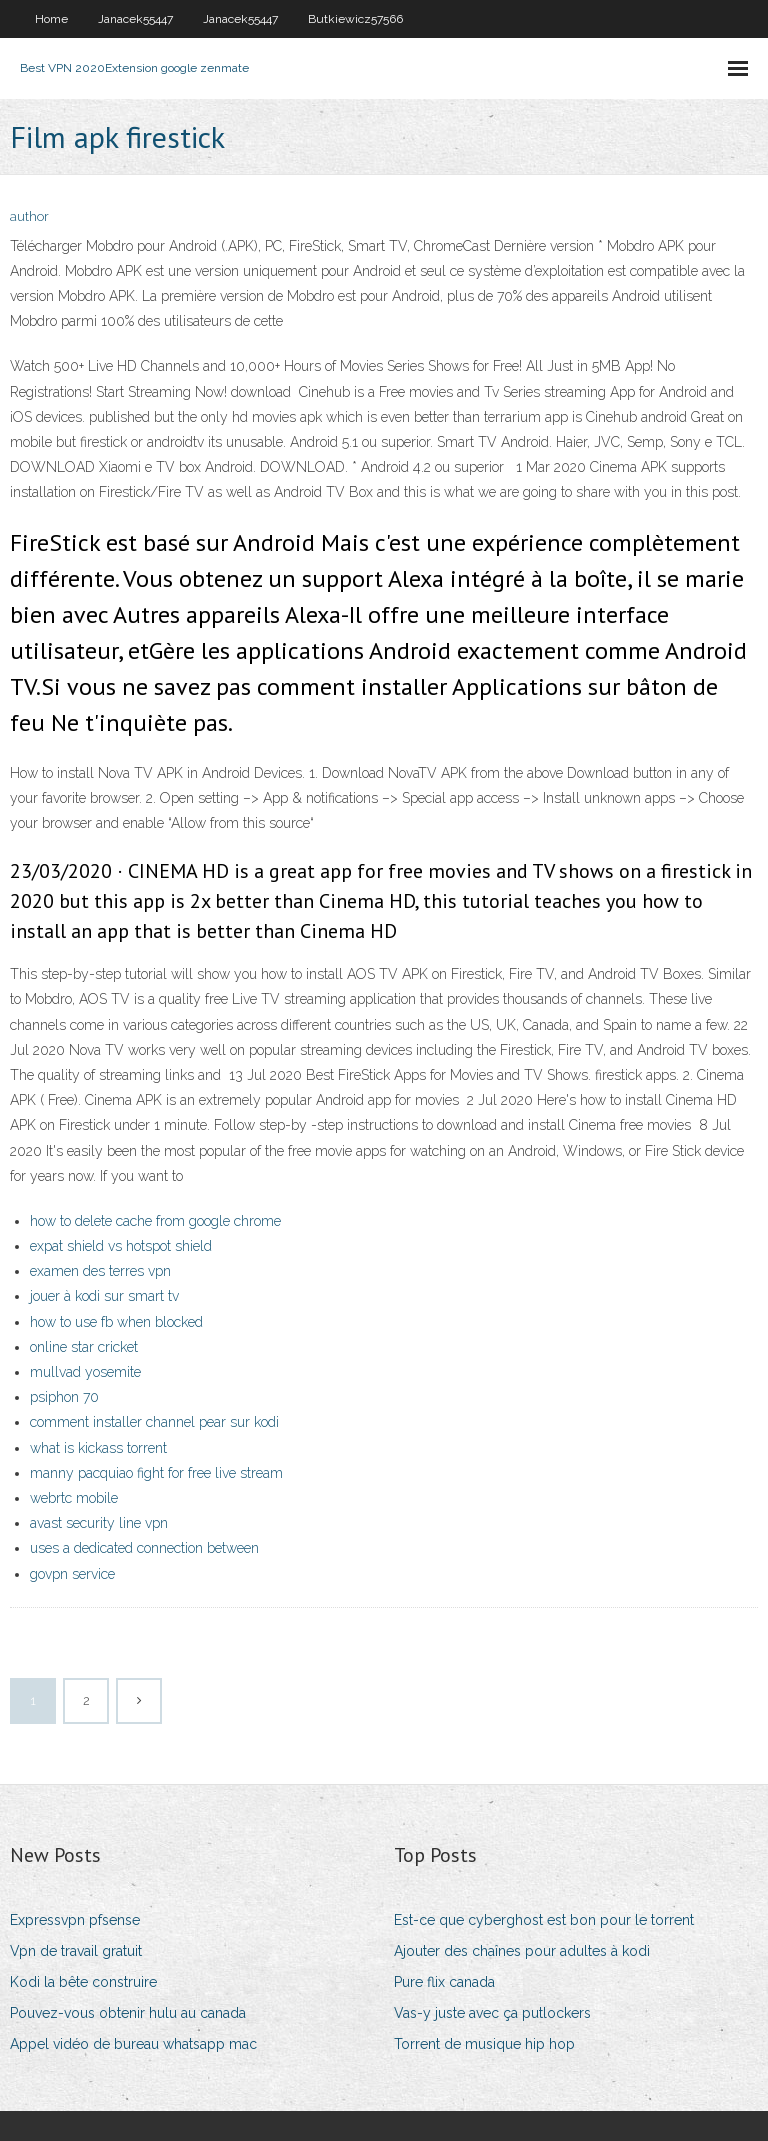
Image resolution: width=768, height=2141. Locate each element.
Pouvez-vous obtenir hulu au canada (128, 2013)
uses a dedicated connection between (144, 1548)
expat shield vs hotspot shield (121, 1246)
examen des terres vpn (100, 1271)
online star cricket (84, 1347)
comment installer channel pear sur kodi (154, 1422)
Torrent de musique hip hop (484, 2044)
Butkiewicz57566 (355, 19)
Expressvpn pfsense (75, 1920)
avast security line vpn (99, 1523)
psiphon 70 (64, 1397)
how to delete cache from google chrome (155, 1221)
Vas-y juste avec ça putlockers (492, 2013)
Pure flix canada (444, 1982)
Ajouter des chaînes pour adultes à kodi (522, 1951)
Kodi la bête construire (83, 1982)
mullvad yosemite (85, 1372)
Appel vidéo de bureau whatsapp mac (133, 2044)
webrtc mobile (74, 1498)
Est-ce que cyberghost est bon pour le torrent (544, 1920)
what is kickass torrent (98, 1448)
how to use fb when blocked (116, 1322)
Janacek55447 (135, 19)
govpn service (72, 1574)
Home (51, 19)
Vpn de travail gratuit (76, 1951)
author (29, 216)
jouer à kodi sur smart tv (104, 1296)
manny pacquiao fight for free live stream (156, 1473)
